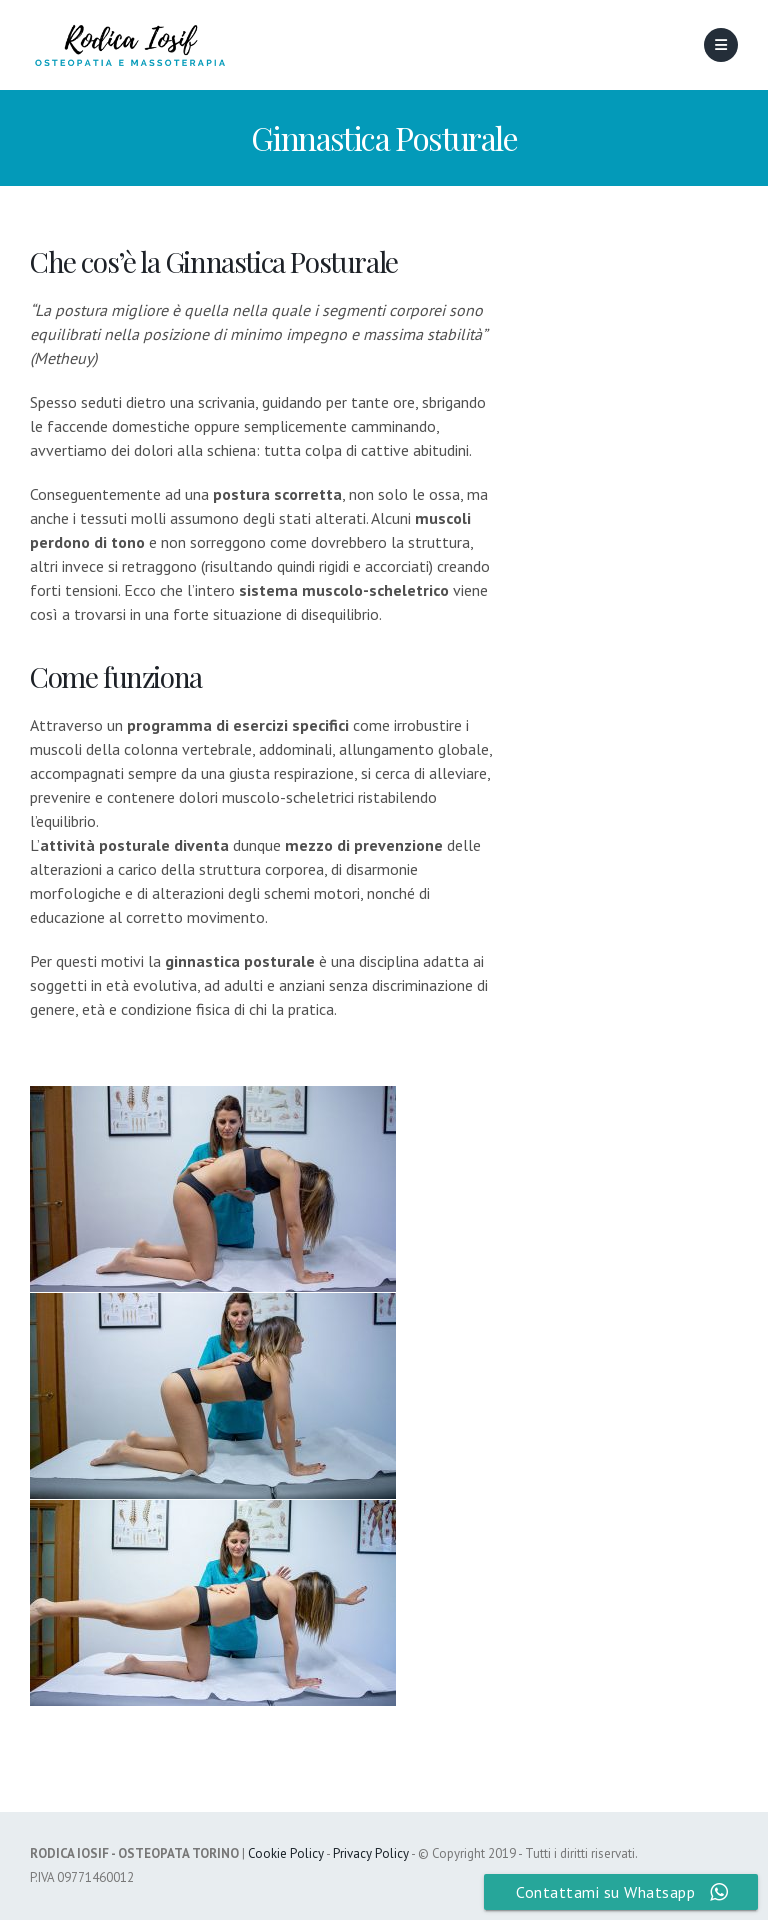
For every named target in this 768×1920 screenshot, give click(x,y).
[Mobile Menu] (721, 45)
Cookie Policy (286, 1853)
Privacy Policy (371, 1853)
